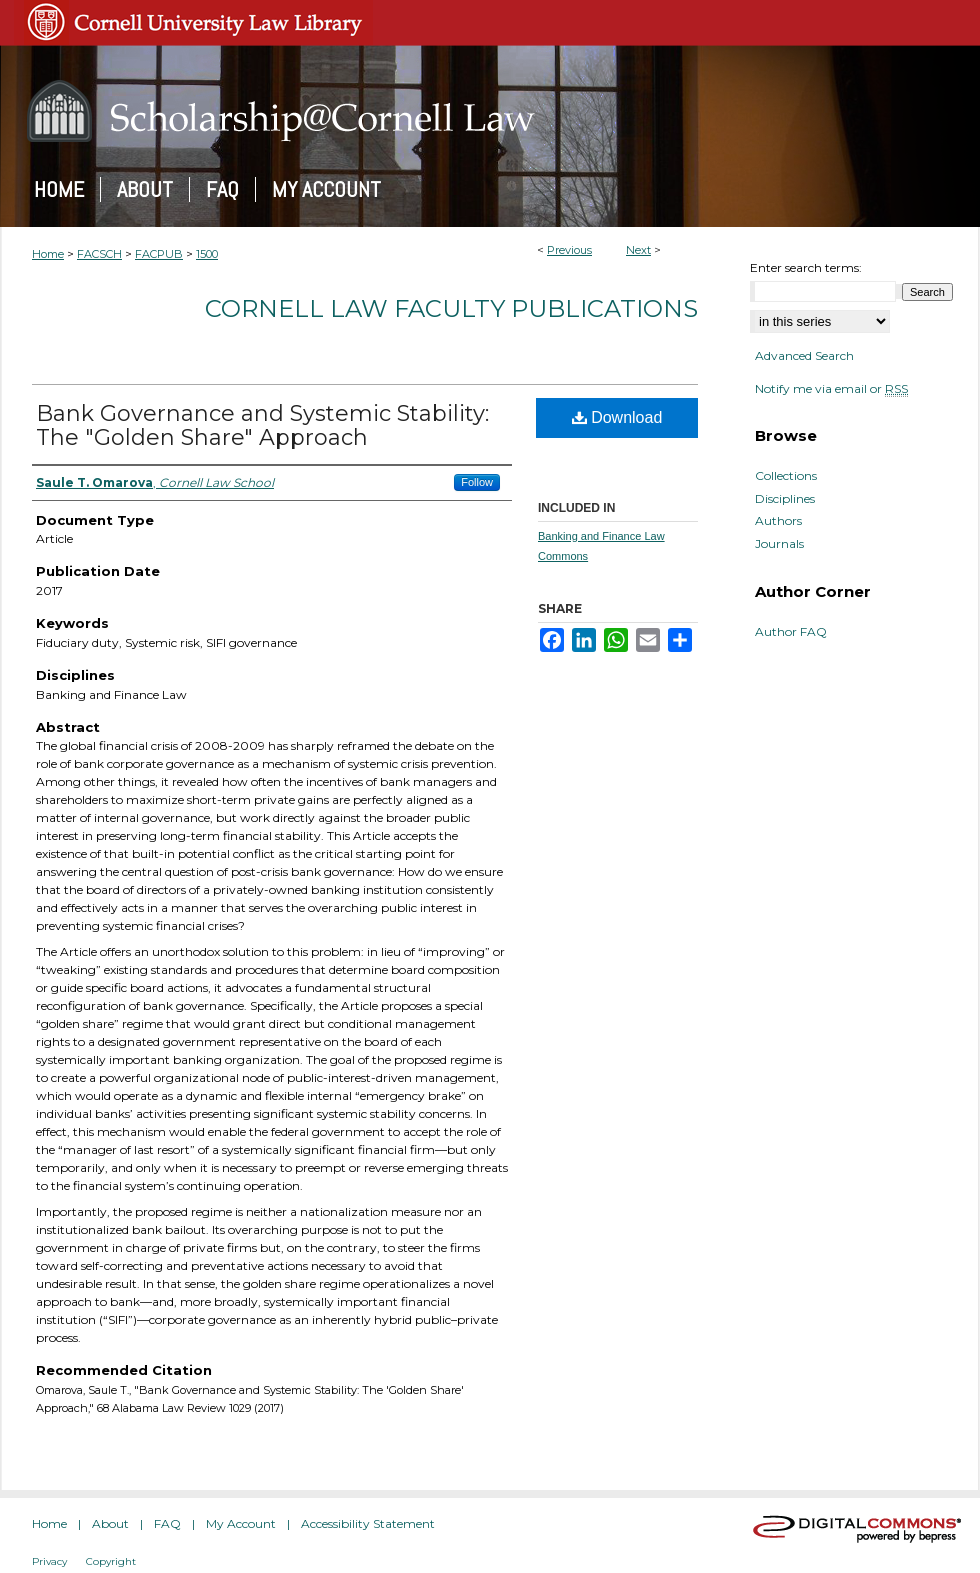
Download (617, 417)
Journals (779, 544)
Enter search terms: (806, 267)
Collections (786, 476)
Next (638, 250)
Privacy (49, 1561)
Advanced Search (804, 355)
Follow (477, 482)
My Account (241, 1523)
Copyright (111, 1561)
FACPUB (159, 254)
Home (48, 254)
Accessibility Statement (368, 1523)
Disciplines (785, 499)
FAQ (167, 1523)
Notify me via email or (831, 389)
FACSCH (99, 254)
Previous (569, 250)
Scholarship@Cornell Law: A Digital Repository (490, 111)
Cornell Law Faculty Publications (451, 308)
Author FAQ (791, 632)
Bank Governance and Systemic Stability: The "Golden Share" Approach (262, 425)
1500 (207, 254)
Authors (778, 521)
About (110, 1523)
